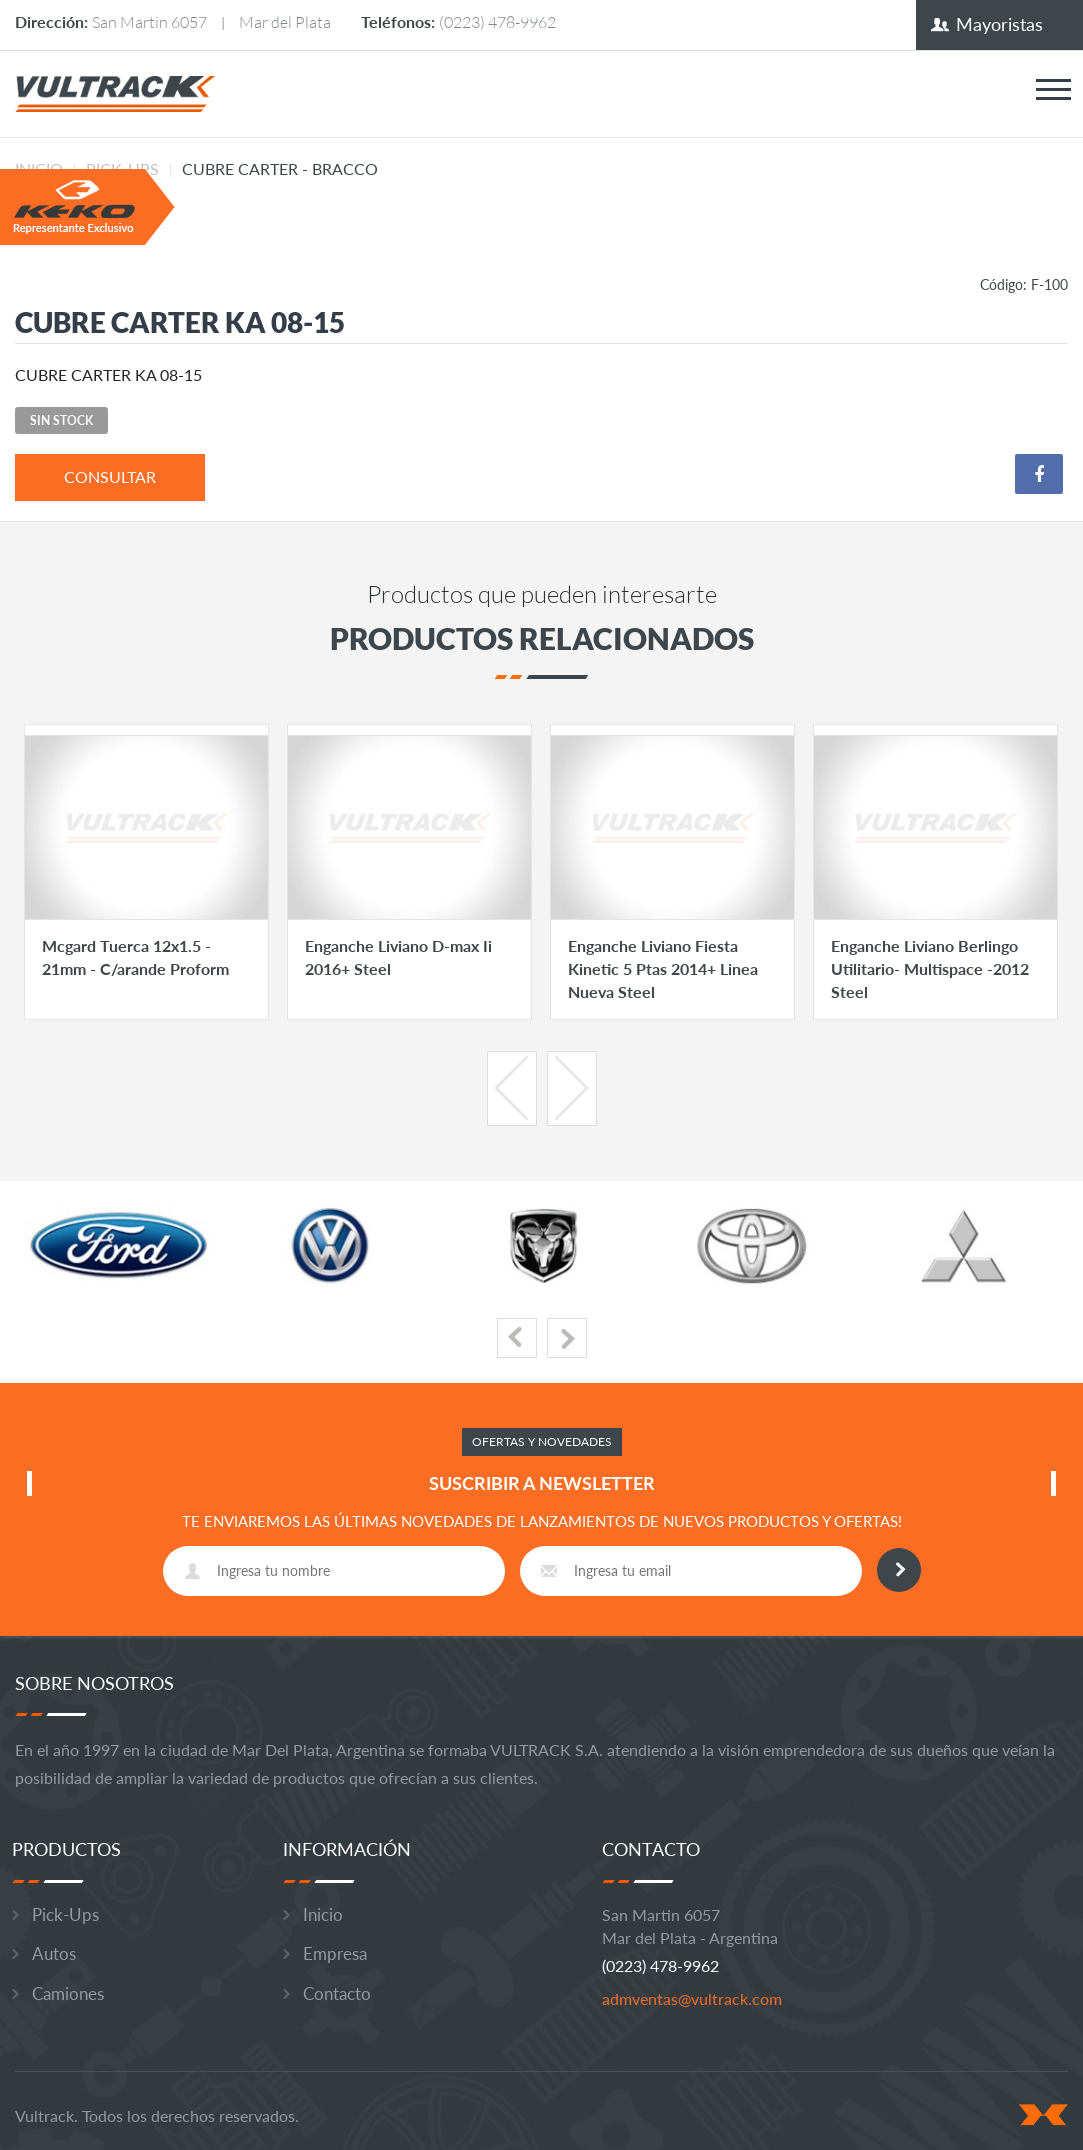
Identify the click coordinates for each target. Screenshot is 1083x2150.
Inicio (323, 1914)
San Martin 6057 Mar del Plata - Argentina (690, 1926)
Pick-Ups (65, 1914)
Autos (54, 1953)
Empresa (335, 1953)
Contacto (337, 1993)
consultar (110, 476)
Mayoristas (999, 24)
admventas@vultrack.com (692, 1998)
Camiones (68, 1993)
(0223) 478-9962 (497, 21)
